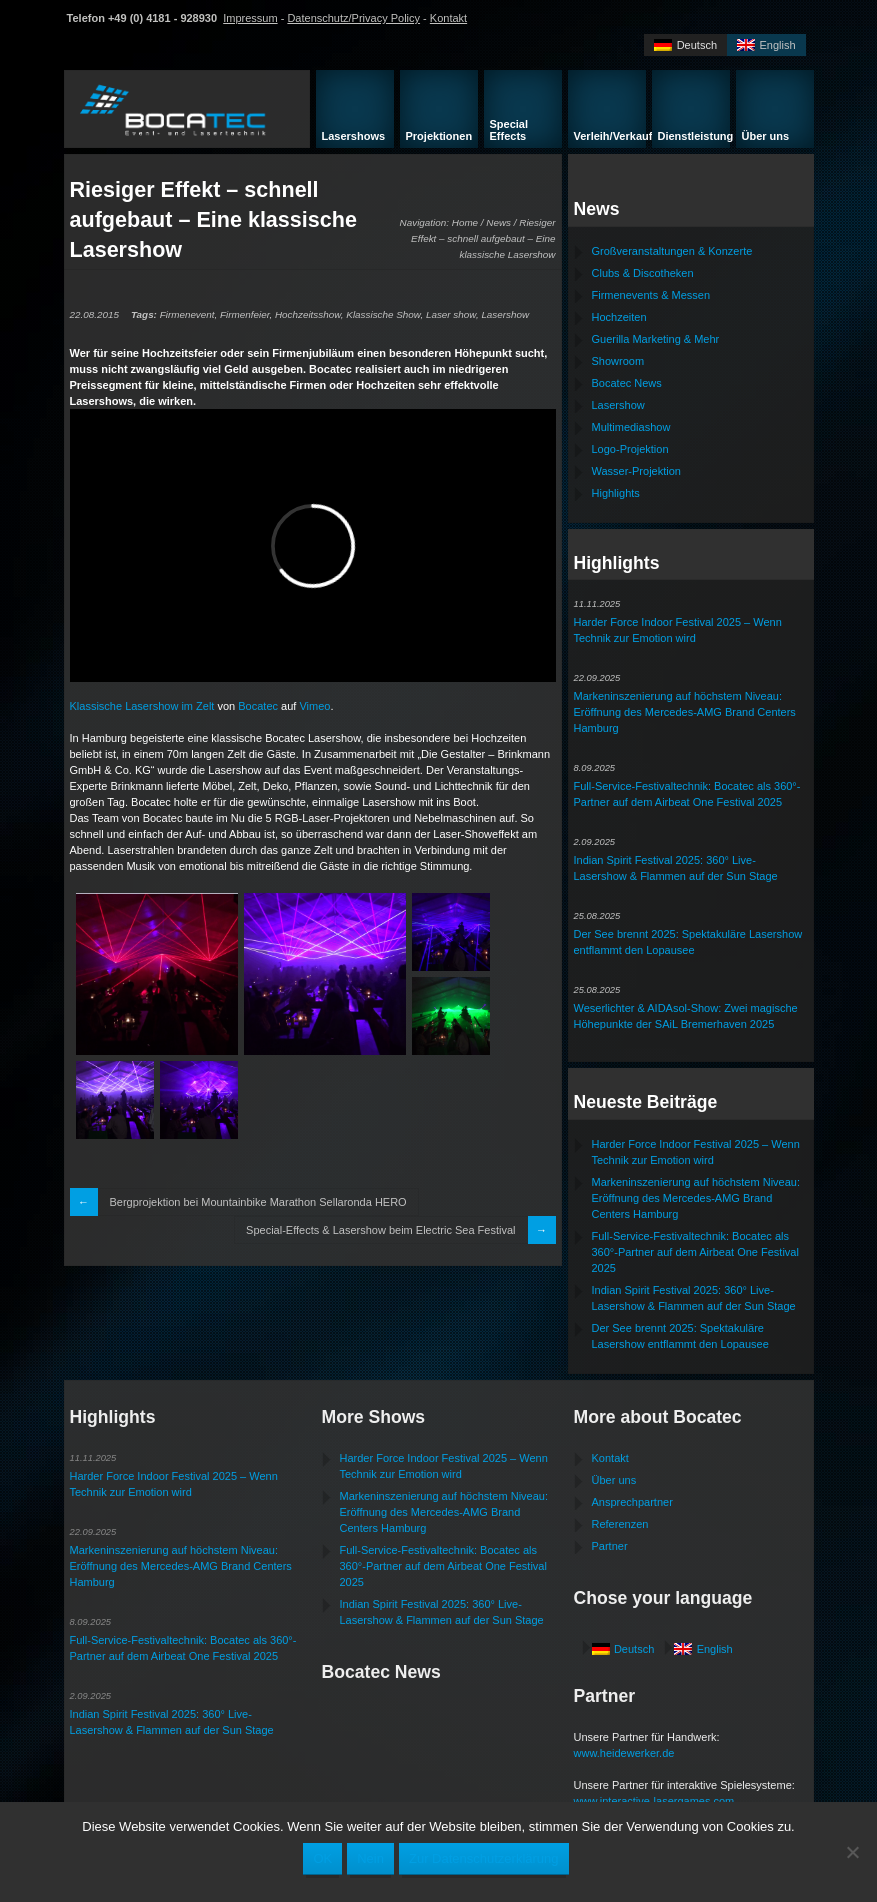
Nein (370, 1858)
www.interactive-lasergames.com (654, 1801)
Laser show (451, 314)
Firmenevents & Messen (651, 295)
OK (322, 1858)
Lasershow (505, 314)
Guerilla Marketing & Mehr (656, 339)
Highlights (616, 493)
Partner (610, 1546)
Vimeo (314, 706)
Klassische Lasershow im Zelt (142, 706)
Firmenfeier (244, 314)
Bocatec (258, 706)
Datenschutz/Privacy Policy (353, 18)
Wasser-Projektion (636, 471)
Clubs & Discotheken (643, 273)
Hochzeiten (619, 317)
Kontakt (448, 18)
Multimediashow (631, 427)
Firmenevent (187, 314)
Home (465, 222)
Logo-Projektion (630, 449)
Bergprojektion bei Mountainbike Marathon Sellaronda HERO (258, 1202)
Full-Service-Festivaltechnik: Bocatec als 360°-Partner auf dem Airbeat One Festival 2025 (695, 1252)
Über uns (614, 1480)
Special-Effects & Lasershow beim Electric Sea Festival (380, 1230)
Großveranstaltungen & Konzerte (672, 251)
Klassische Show (383, 314)
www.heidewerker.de (624, 1753)
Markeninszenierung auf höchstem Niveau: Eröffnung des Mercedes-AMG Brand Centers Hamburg (685, 712)
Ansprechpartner (632, 1502)
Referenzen (620, 1524)
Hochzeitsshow (308, 314)
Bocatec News (627, 383)
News (498, 222)
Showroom (618, 361)
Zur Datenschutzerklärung (484, 1858)
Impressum (250, 18)
